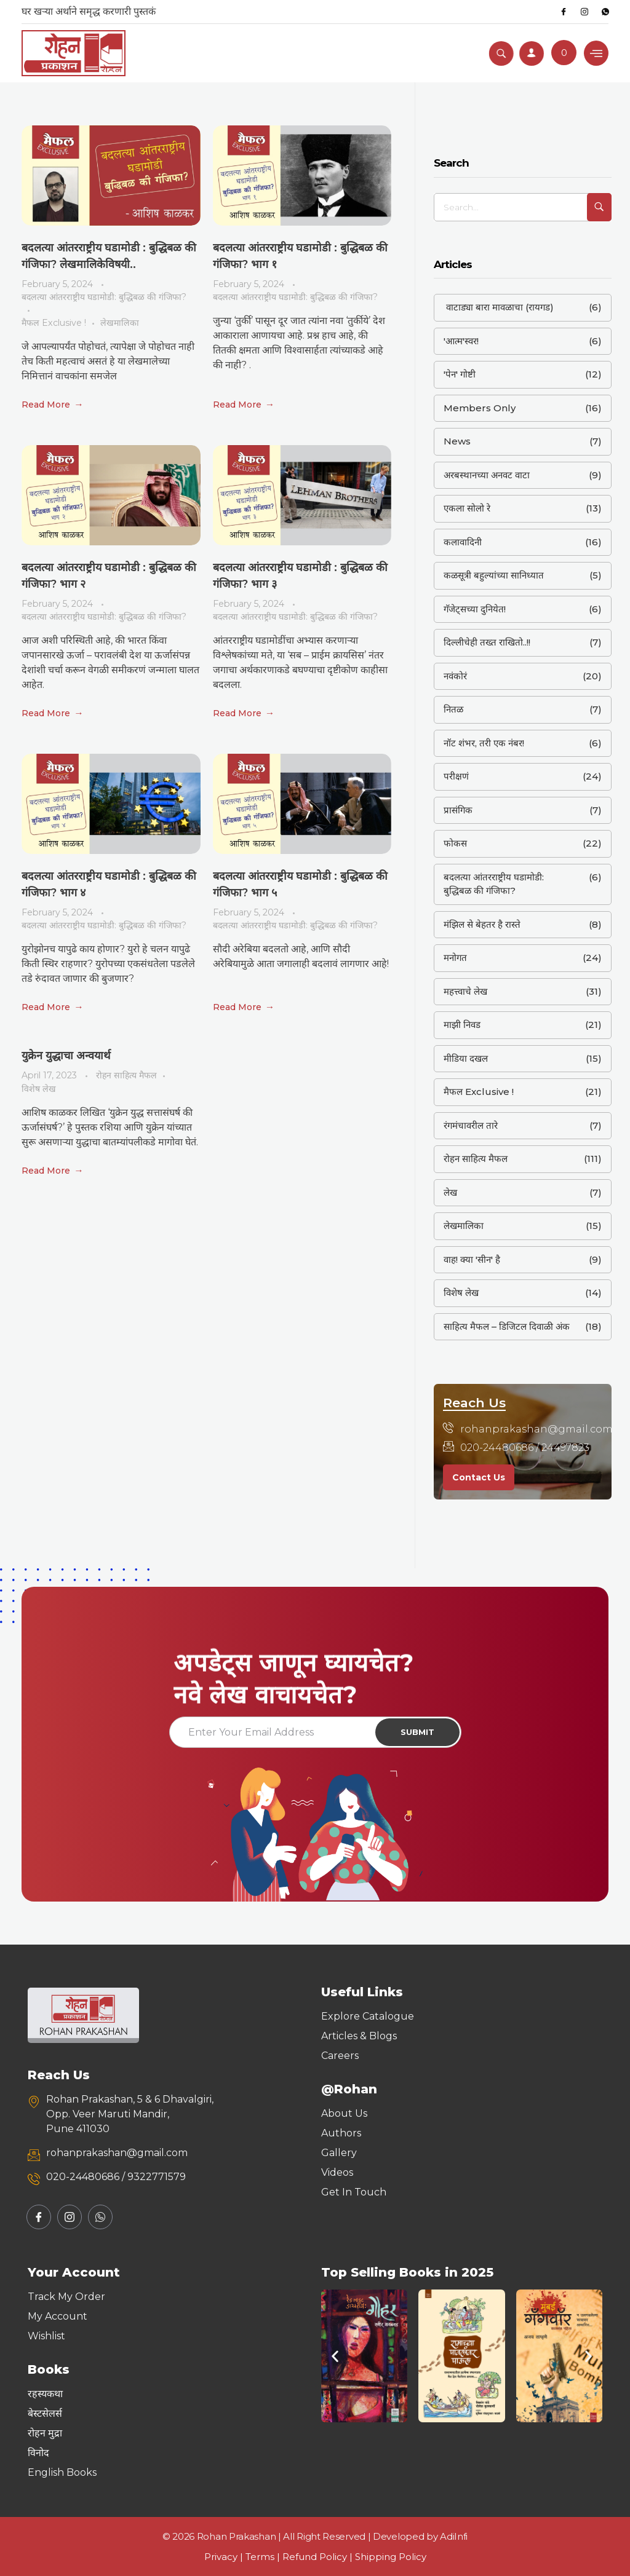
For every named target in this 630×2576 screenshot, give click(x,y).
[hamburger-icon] (596, 53)
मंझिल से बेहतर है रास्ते (482, 924)
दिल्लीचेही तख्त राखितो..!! (487, 642)
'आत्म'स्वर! (461, 341)
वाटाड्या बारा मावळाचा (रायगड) (499, 307)
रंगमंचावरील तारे (471, 1125)
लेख (450, 1192)
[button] (335, 2356)
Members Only (480, 408)
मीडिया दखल (466, 1058)
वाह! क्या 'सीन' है (472, 1259)
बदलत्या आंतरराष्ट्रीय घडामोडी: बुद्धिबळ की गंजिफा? (104, 296)
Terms (259, 2556)
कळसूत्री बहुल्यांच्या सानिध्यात (494, 575)
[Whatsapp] (605, 11)
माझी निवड (462, 1024)
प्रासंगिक (458, 810)
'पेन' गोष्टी (460, 374)
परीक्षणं (456, 776)
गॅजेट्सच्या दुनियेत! (475, 609)
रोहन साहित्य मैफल (126, 1075)
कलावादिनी (463, 542)
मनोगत (455, 957)
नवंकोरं (455, 676)
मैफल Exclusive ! (54, 322)
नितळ (453, 709)
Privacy (220, 2556)
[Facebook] (563, 11)
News (457, 441)
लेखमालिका (119, 322)
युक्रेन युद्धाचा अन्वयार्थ (66, 1055)
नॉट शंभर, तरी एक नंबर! (484, 743)
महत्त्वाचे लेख (465, 991)
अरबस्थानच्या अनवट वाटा (487, 475)
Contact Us (478, 1477)
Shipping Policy (390, 2556)
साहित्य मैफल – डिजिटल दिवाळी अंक (507, 1326)
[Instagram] (584, 11)
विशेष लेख (39, 1088)
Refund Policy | (318, 2556)
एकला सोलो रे (467, 508)
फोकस (455, 843)
